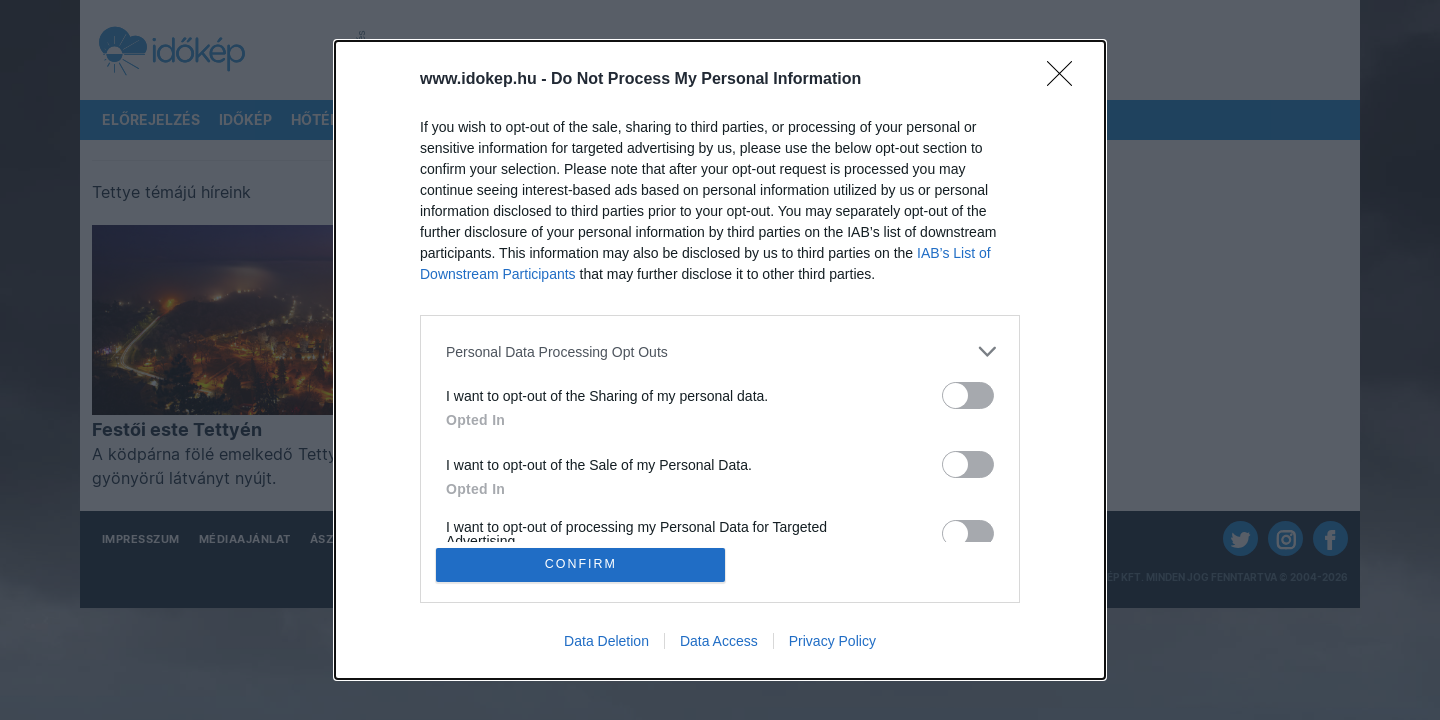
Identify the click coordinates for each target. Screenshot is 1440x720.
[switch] (968, 394)
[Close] (1066, 79)
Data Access (719, 642)
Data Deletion (606, 642)
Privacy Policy (832, 642)
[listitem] (720, 350)
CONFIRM (582, 564)
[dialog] (720, 360)
